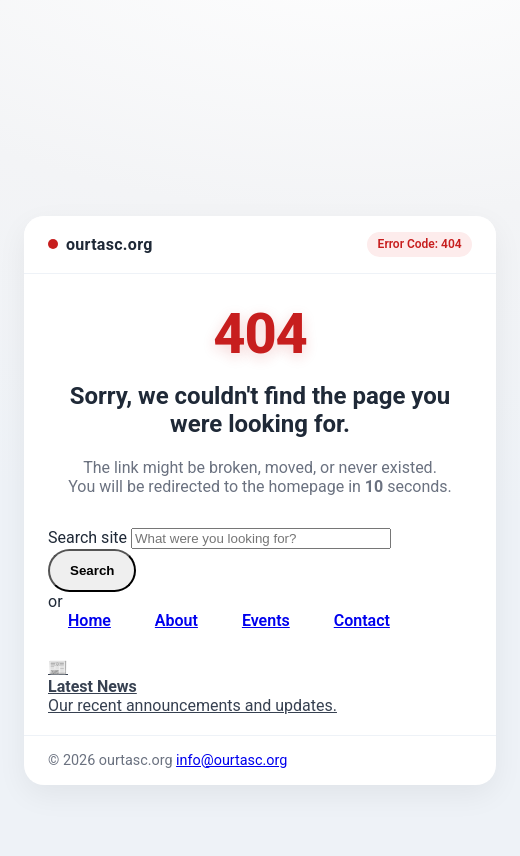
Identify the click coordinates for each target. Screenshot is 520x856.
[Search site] (261, 538)
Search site (87, 537)
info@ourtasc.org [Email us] (231, 760)
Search (92, 570)
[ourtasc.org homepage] (100, 244)
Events (266, 620)
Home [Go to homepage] (89, 620)
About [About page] (176, 620)
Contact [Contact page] (362, 620)
